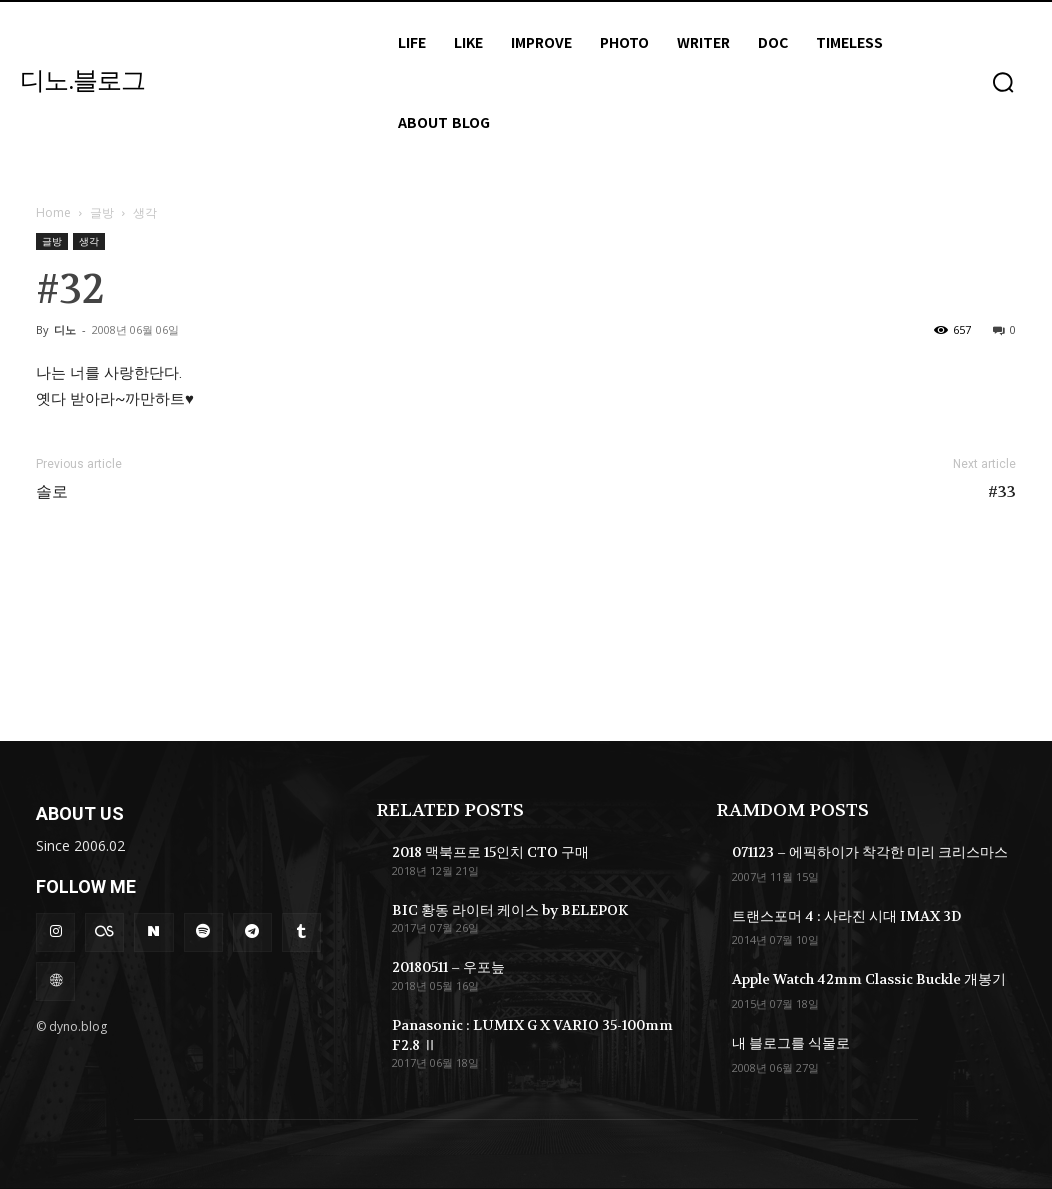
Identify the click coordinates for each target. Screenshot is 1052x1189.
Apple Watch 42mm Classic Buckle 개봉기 (869, 979)
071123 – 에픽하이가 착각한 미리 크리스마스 (870, 852)
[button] (1003, 82)
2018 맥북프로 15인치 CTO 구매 (490, 852)
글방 (102, 212)
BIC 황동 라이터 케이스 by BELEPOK (510, 910)
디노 (65, 329)
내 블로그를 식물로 (791, 1043)
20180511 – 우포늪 (448, 967)
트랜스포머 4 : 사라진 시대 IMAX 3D (846, 916)
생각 (89, 241)
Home (53, 212)
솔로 (52, 492)
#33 (1002, 492)
